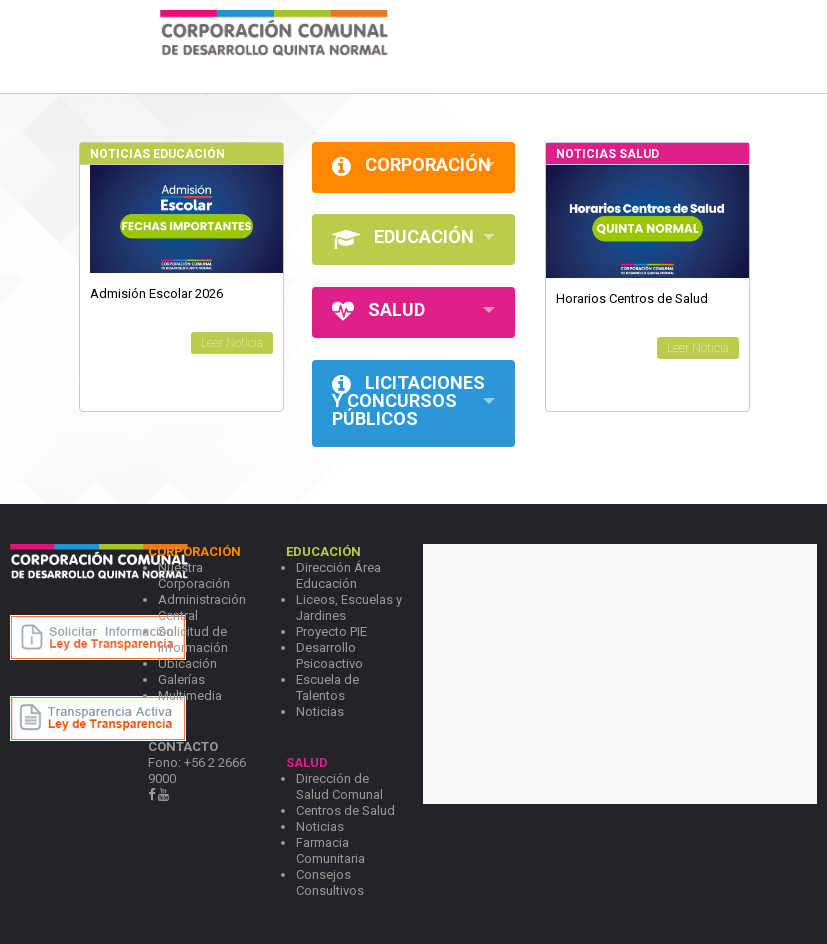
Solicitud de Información (193, 639)
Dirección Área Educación (338, 575)
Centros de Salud (345, 810)
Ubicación (187, 663)
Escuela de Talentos (327, 687)
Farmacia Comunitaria (330, 850)
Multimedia (190, 695)
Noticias (320, 711)
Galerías (181, 679)
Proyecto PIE (331, 631)
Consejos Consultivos (330, 882)
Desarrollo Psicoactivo (329, 655)
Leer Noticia (232, 343)
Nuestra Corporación (194, 575)
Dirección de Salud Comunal (339, 786)
